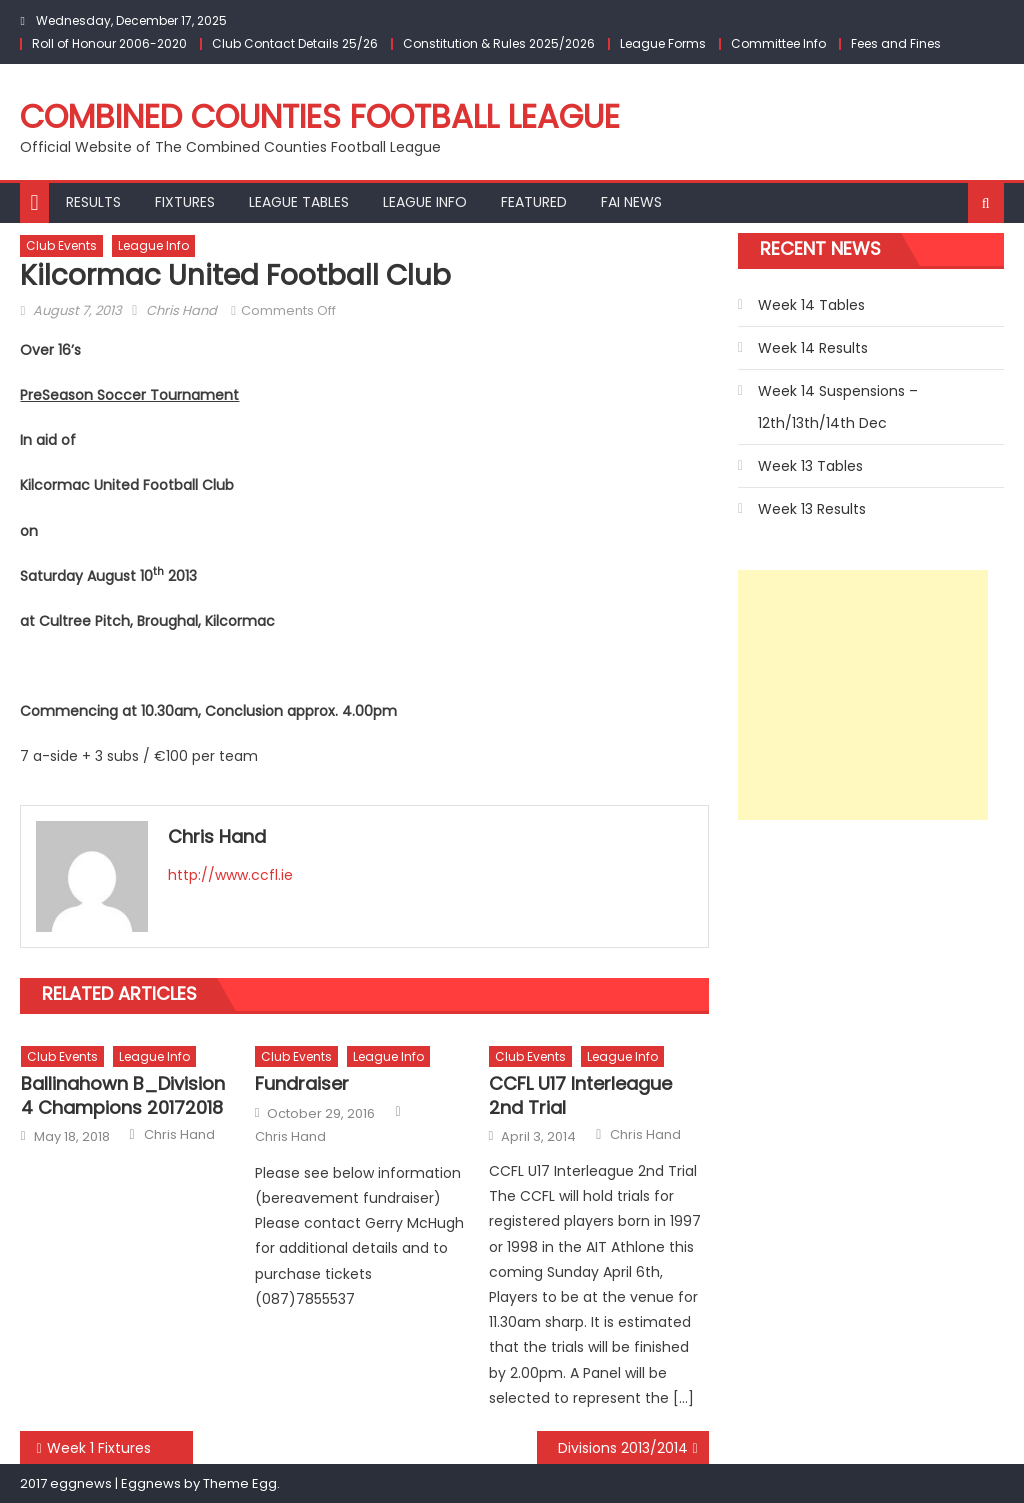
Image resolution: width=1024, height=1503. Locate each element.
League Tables (299, 202)
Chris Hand (181, 310)
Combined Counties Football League (320, 116)
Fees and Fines (896, 43)
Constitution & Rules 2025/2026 (499, 43)
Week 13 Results (812, 509)
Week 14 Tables (811, 305)
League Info (425, 202)
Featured (534, 202)
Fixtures (185, 202)
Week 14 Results (813, 348)
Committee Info (778, 43)
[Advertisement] (863, 695)
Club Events (61, 245)
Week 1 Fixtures (99, 1448)
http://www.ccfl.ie (230, 875)
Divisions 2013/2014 (623, 1448)
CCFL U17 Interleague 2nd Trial (580, 1095)
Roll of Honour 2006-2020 (109, 43)
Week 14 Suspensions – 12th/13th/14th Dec (838, 407)
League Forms (663, 43)
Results (93, 202)
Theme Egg (240, 1483)
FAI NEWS (631, 202)
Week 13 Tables (810, 466)
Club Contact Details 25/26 (295, 43)
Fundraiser (302, 1083)
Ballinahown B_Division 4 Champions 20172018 (123, 1095)
